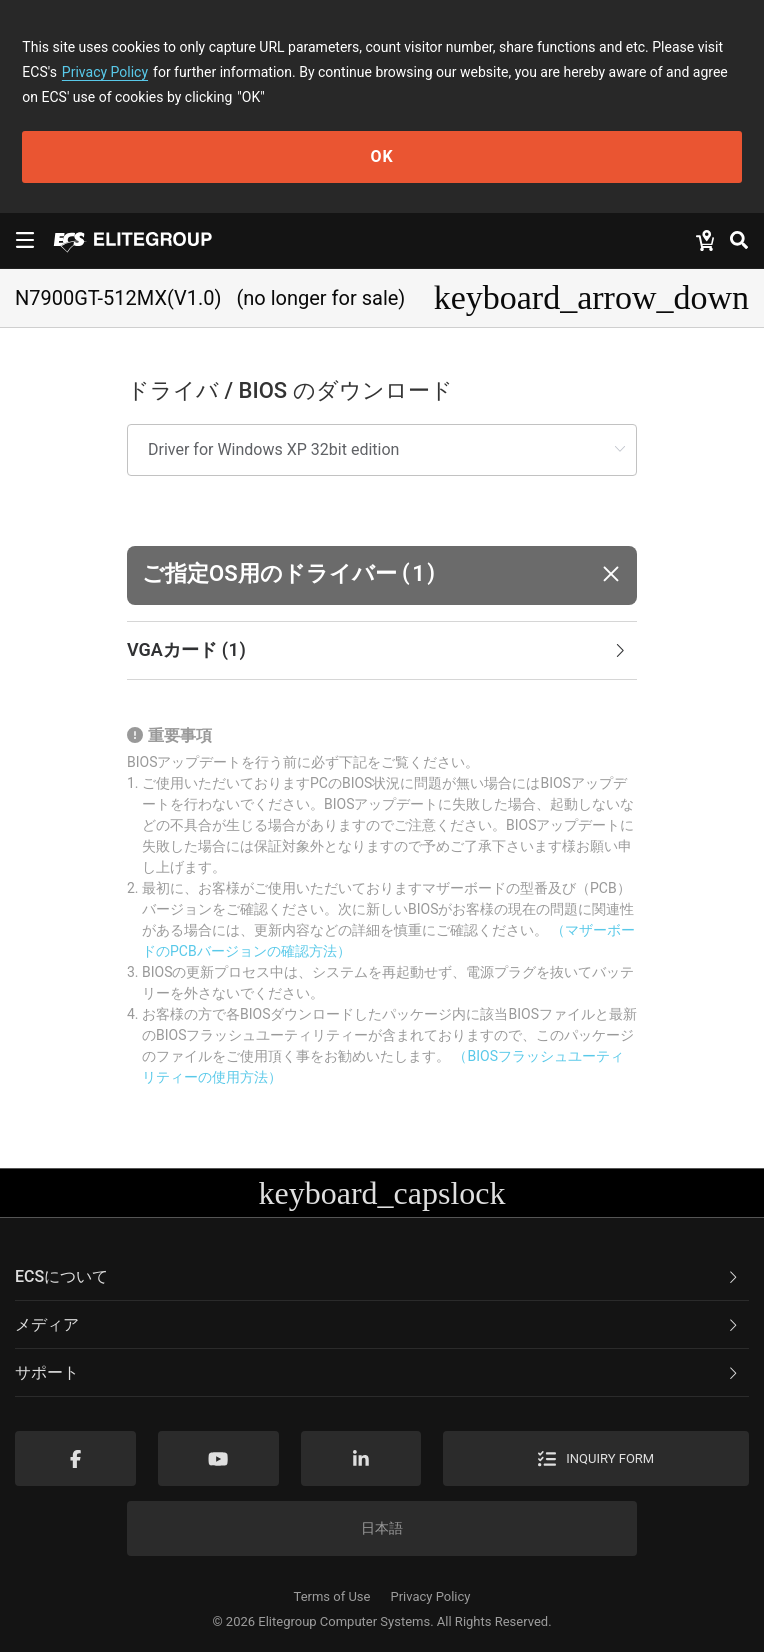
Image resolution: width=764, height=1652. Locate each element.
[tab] (382, 651)
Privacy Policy (105, 72)
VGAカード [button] (378, 651)
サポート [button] (378, 1372)
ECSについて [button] (378, 1276)
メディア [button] (378, 1324)
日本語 (382, 1528)
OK (381, 156)
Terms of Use (332, 1596)
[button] (382, 575)
